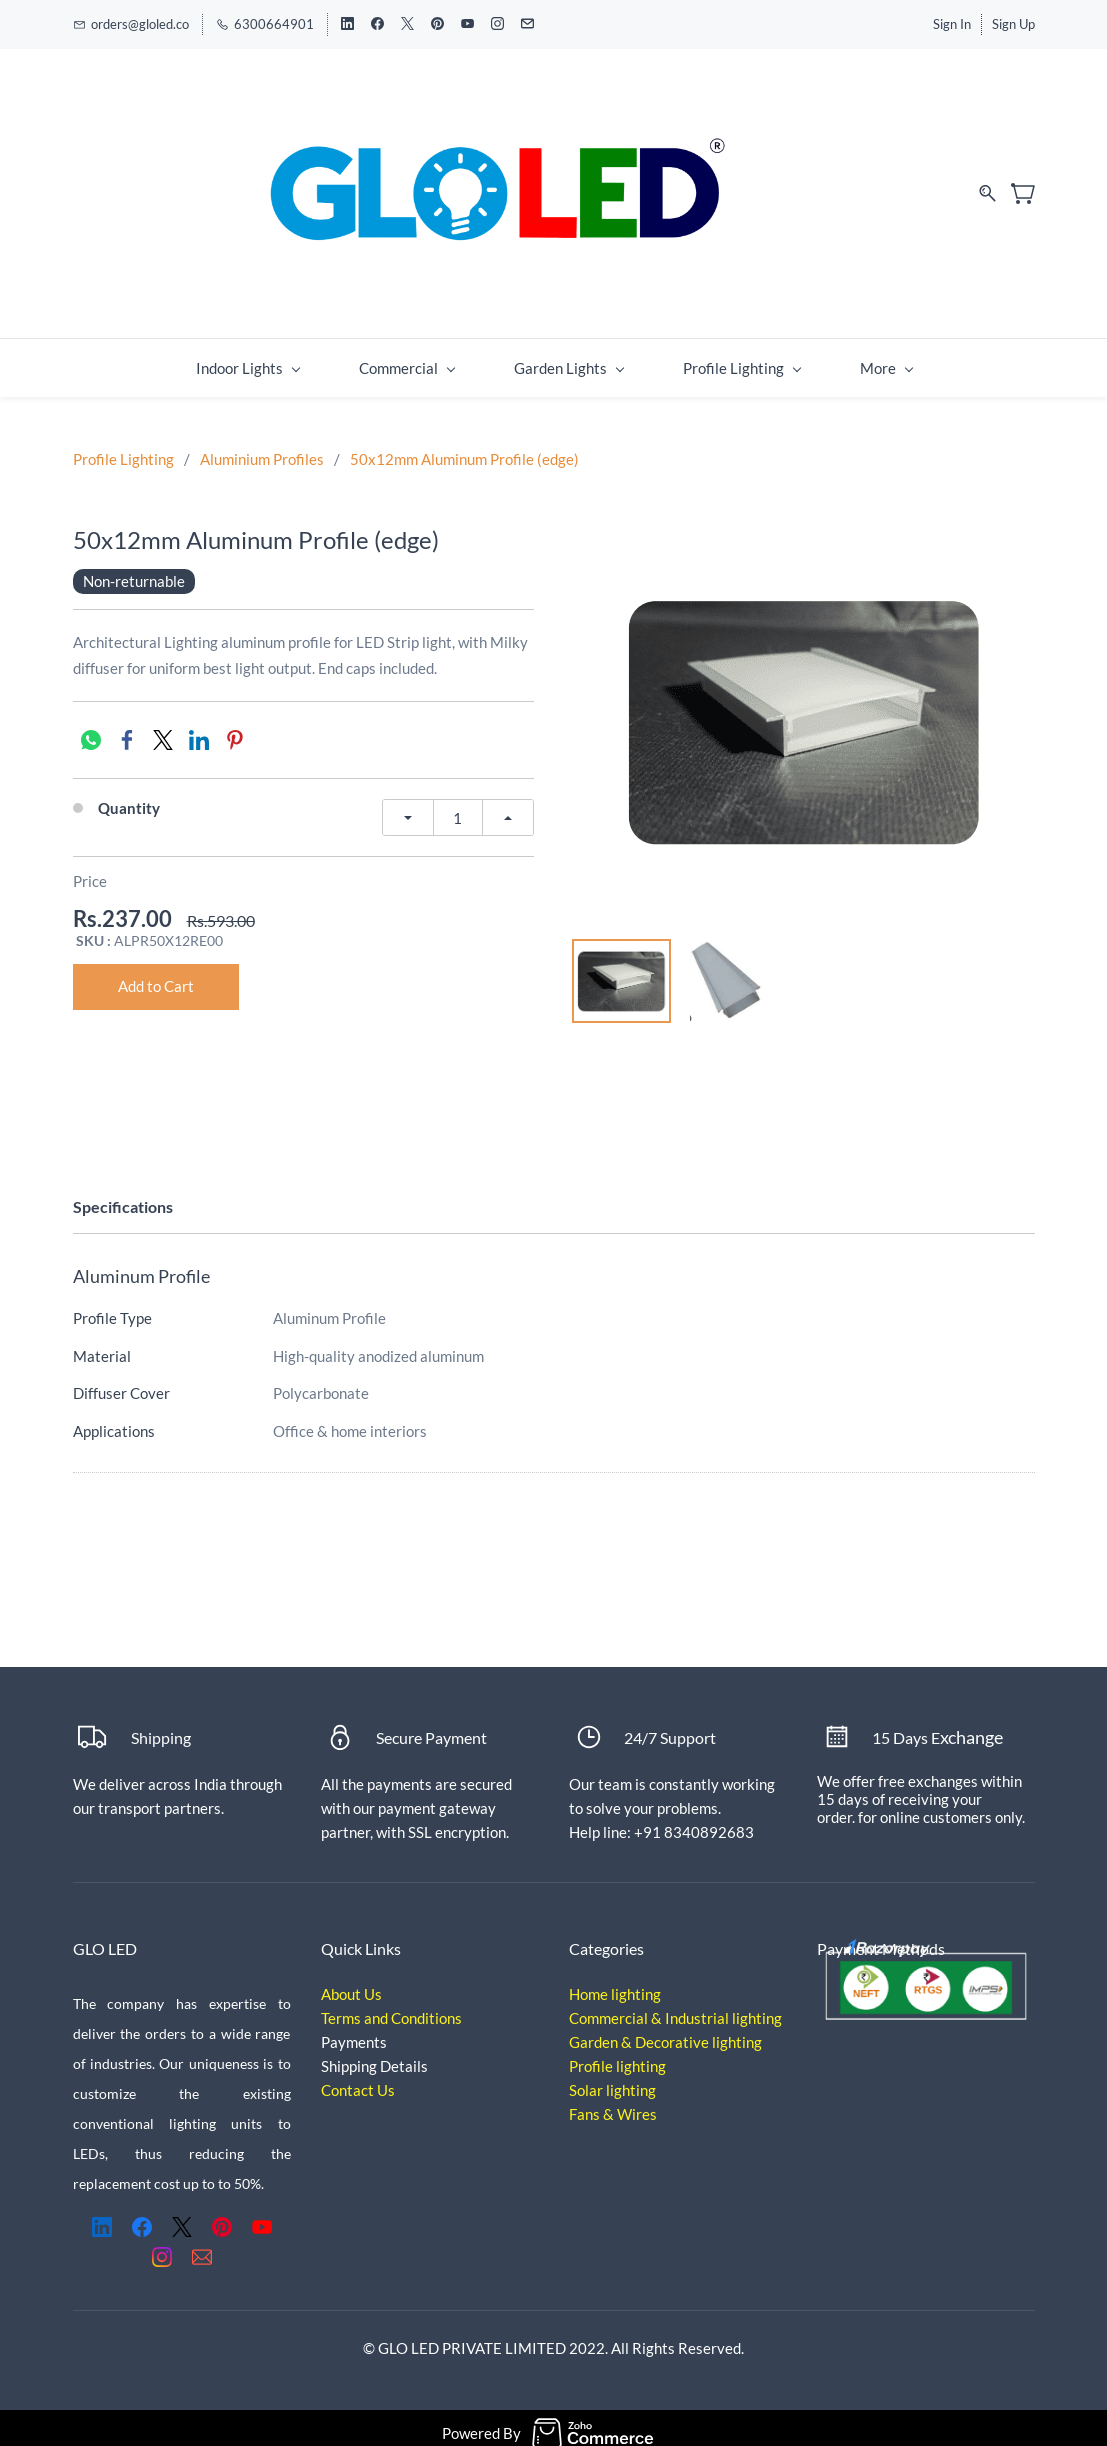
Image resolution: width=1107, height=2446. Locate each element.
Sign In (952, 24)
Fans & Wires (613, 2104)
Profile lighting (617, 2056)
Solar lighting (612, 2080)
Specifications (123, 1196)
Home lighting (615, 1984)
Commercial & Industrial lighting (675, 2008)
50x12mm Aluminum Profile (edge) (464, 449)
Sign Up (1013, 24)
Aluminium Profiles (262, 449)
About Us (351, 1984)
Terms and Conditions (391, 2008)
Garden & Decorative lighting (665, 2032)
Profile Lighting (123, 449)
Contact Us (358, 2080)
